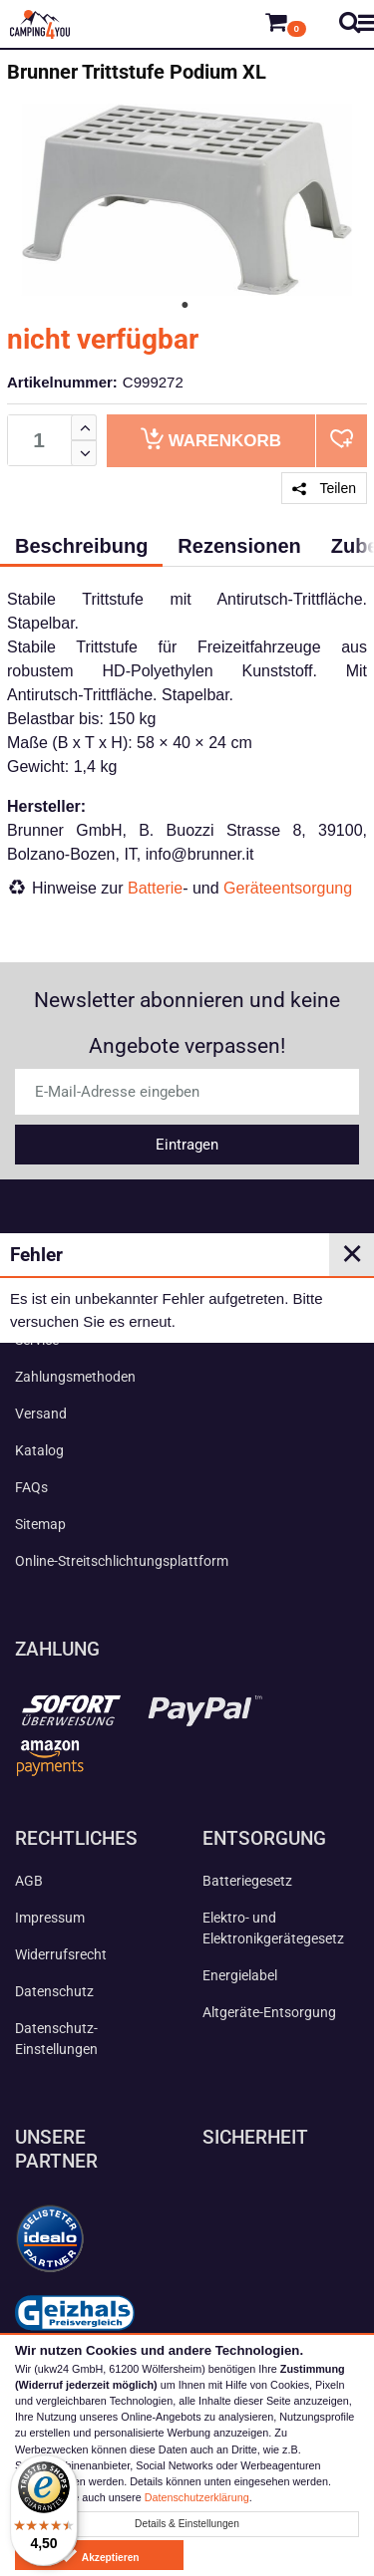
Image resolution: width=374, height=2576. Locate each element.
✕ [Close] (352, 1254)
